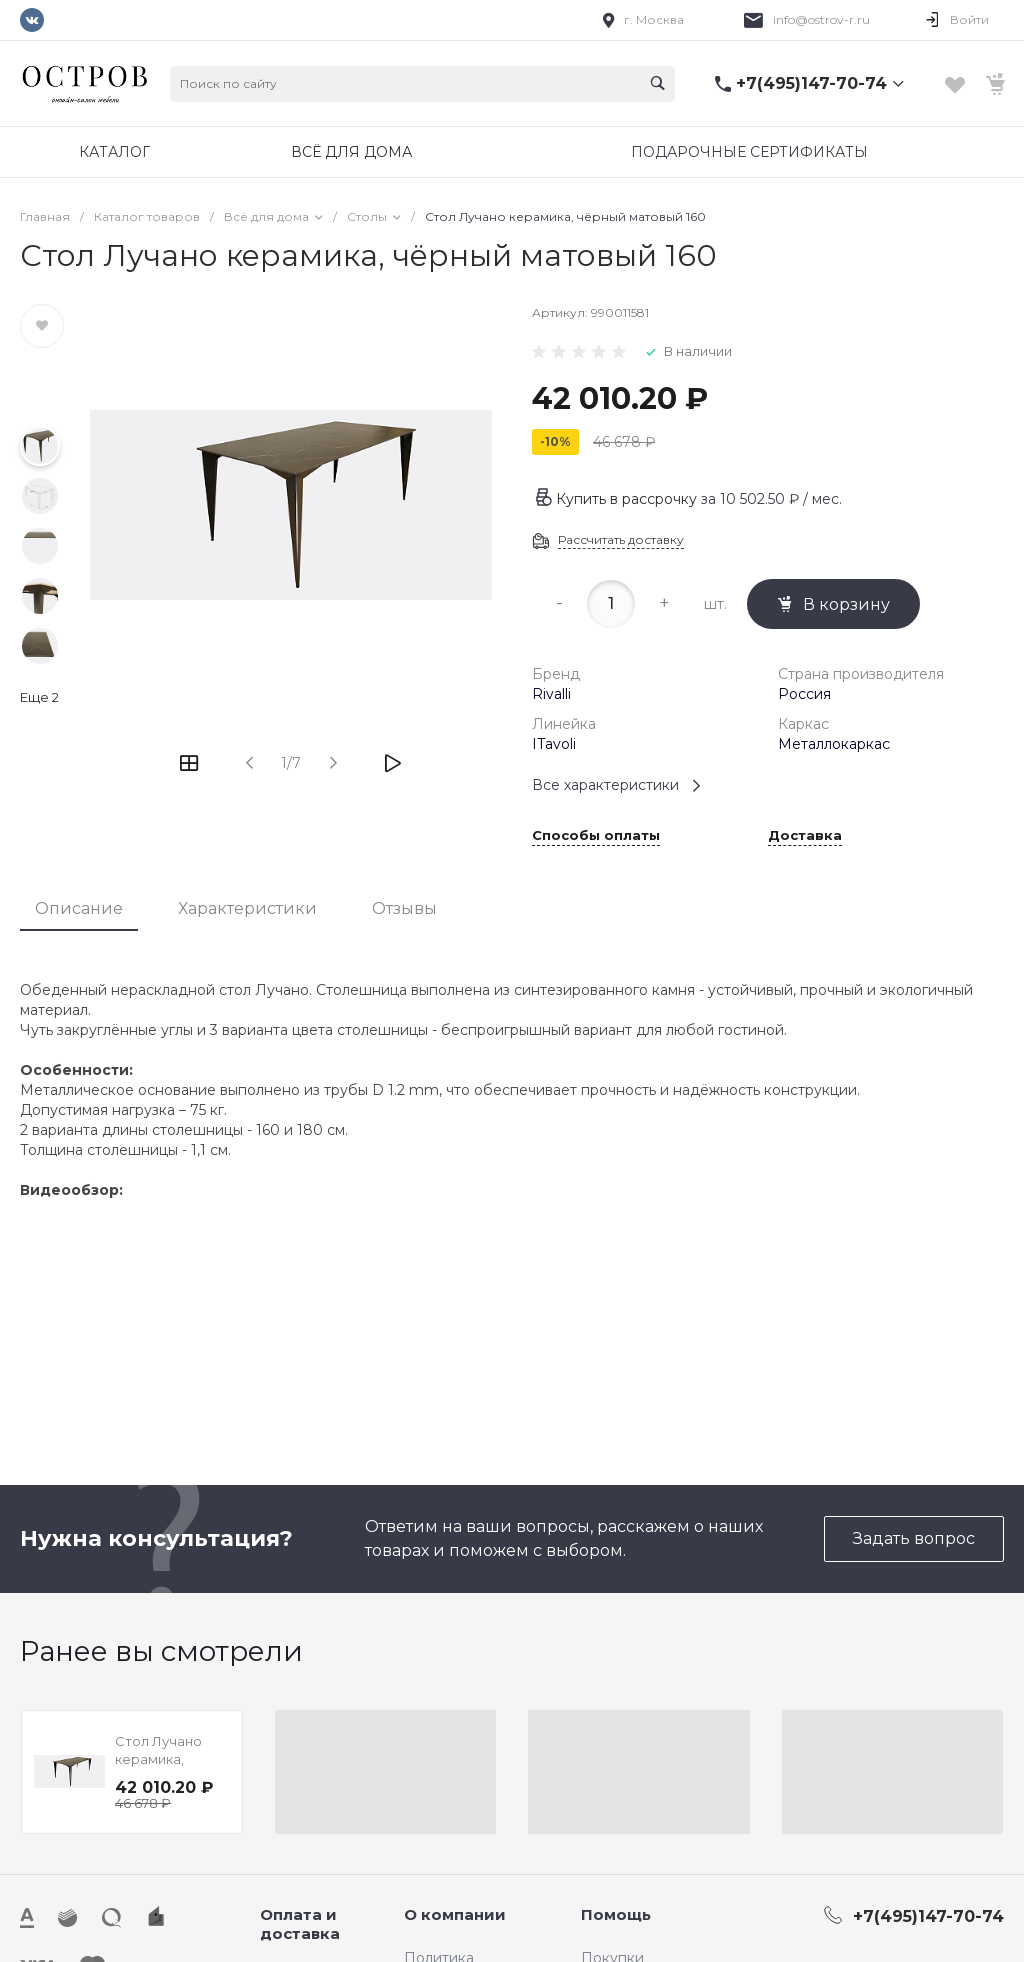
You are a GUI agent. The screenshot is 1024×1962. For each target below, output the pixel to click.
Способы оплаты (596, 836)
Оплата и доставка (300, 1924)
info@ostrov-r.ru (821, 19)
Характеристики (247, 908)
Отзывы (404, 908)
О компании (455, 1914)
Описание (79, 908)
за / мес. (771, 499)
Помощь (616, 1914)
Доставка (805, 836)
